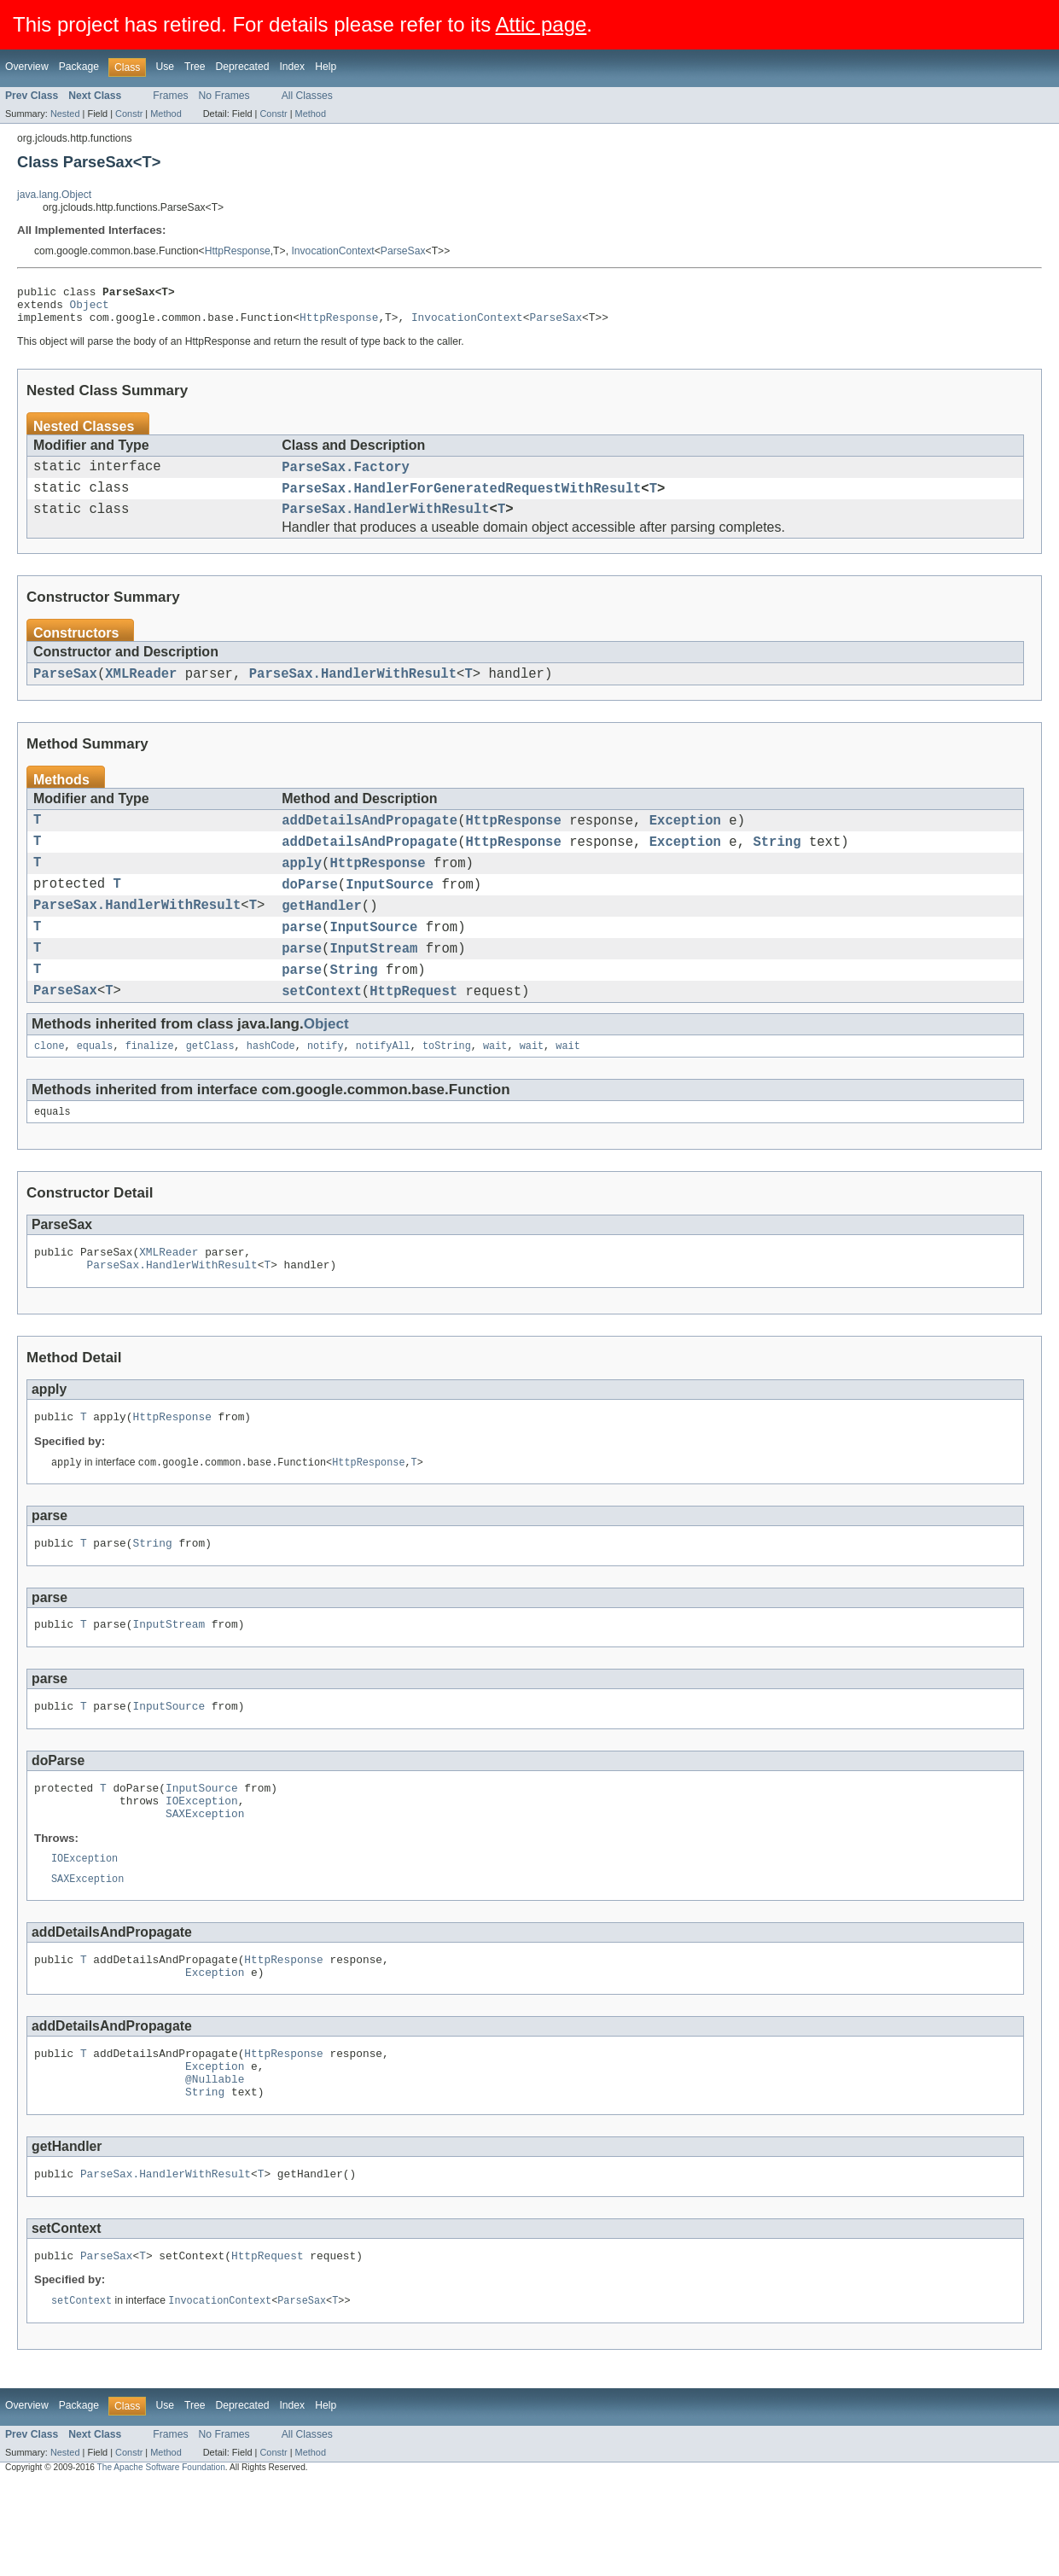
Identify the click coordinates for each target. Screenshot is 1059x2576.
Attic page (541, 24)
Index (292, 67)
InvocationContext (332, 251)
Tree (195, 67)
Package (79, 67)
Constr (129, 113)
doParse (310, 912)
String (776, 864)
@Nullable (214, 2163)
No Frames (224, 96)
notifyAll (383, 1089)
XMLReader (141, 691)
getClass (210, 1089)
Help (325, 67)
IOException (202, 1866)
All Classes (307, 96)
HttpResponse (238, 251)
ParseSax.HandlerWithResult (385, 524)
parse (302, 960)
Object (89, 309)
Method (165, 113)
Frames (170, 96)
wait (495, 1089)
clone (49, 1089)
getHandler (322, 936)
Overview (27, 67)
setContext (322, 1032)
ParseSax (403, 251)
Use (164, 67)
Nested (65, 113)
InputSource (389, 912)
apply (302, 888)
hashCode (271, 1089)
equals (95, 1089)
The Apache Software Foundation (161, 2561)
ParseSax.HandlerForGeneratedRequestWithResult (461, 500)
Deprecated (243, 67)
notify (325, 1089)
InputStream (373, 984)
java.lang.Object (54, 195)
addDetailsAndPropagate (369, 840)
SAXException (205, 1882)
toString (446, 1089)
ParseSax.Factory (346, 476)
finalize (149, 1089)
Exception (685, 840)
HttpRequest (413, 1032)
